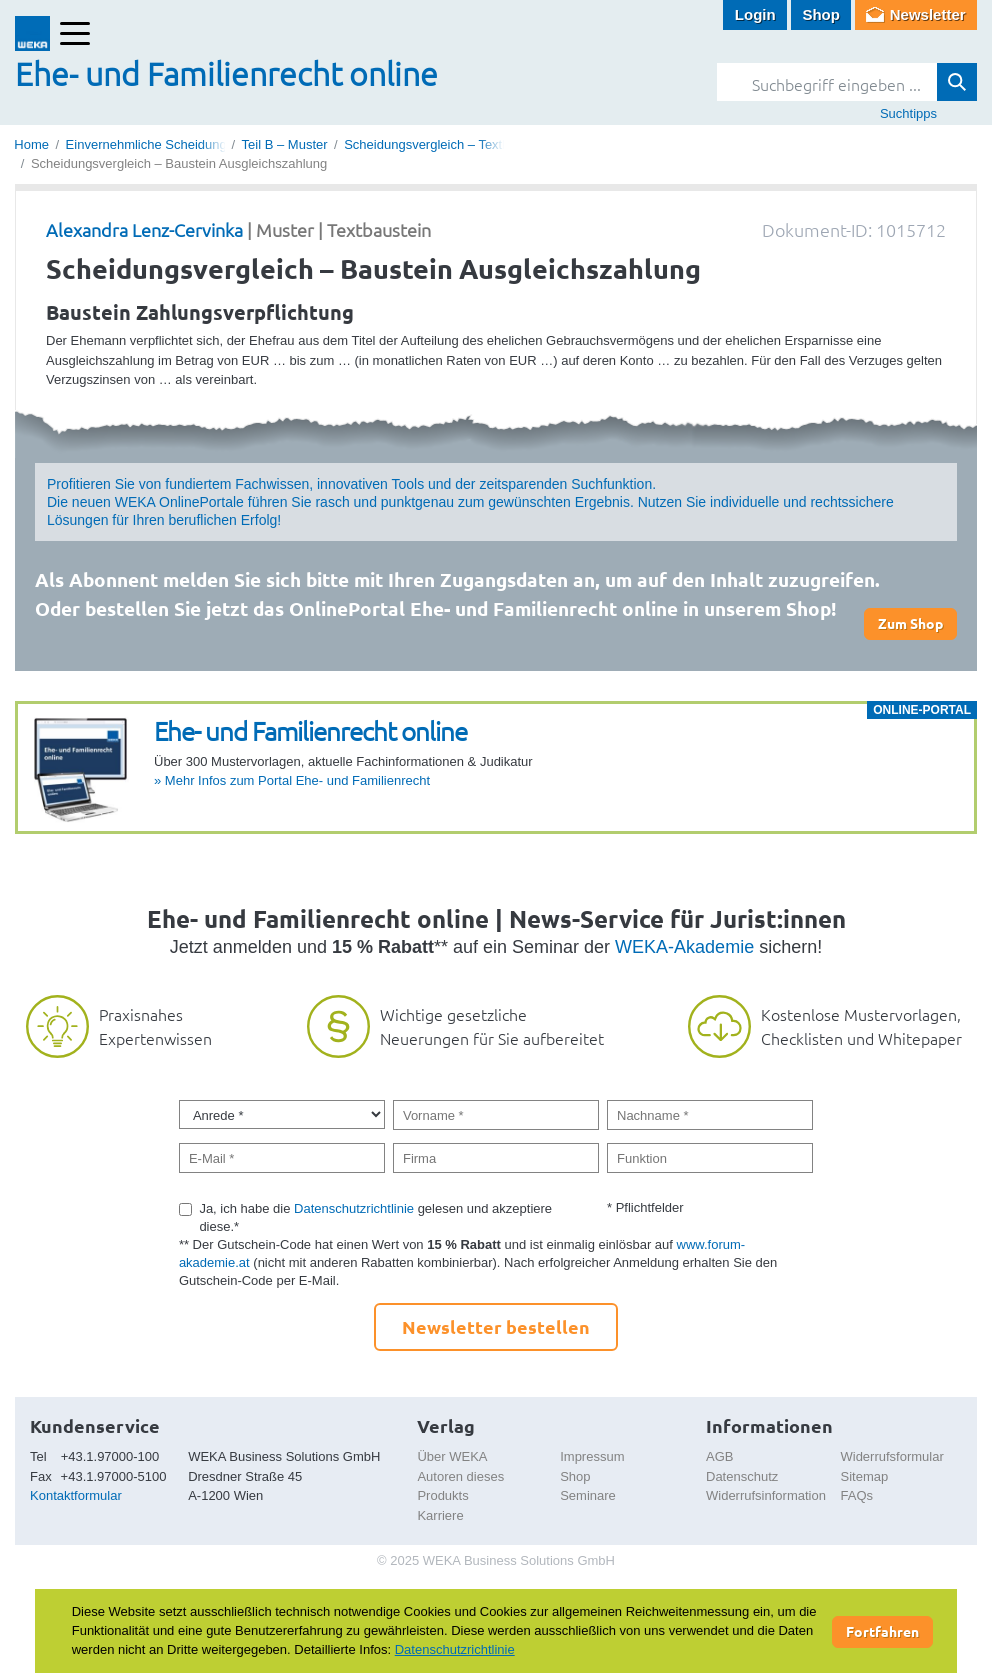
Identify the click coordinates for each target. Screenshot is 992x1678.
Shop (821, 14)
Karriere (440, 1515)
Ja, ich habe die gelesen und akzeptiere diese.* (375, 1217)
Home (31, 144)
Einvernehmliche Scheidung (146, 144)
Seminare (588, 1495)
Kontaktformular (76, 1495)
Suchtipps (908, 113)
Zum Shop (910, 623)
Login (755, 14)
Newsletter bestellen (496, 1326)
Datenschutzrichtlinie (354, 1208)
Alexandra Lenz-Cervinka (144, 229)
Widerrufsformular (891, 1456)
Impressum (592, 1456)
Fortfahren (882, 1631)
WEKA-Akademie (684, 947)
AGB (719, 1456)
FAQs (856, 1495)
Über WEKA (452, 1456)
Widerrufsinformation (766, 1495)
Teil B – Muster (285, 144)
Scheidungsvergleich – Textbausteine (451, 144)
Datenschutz (742, 1476)
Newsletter (928, 14)
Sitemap (864, 1476)
